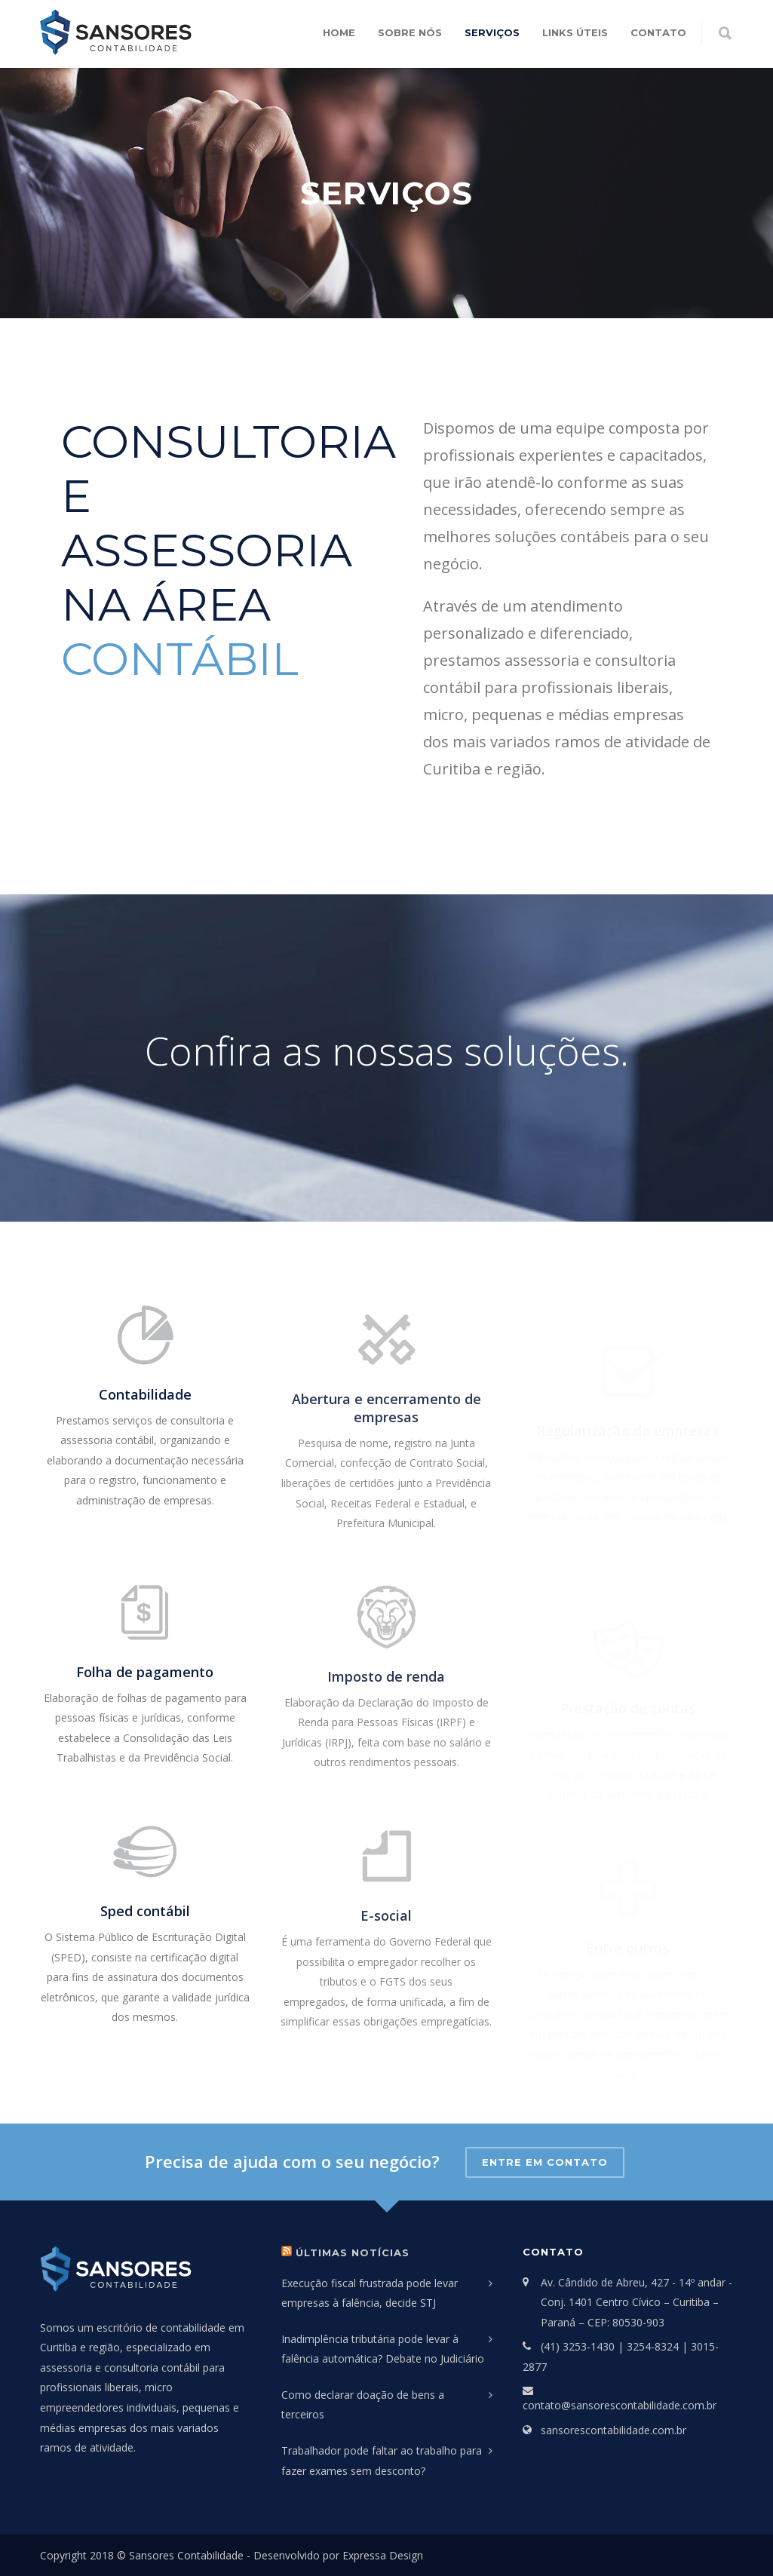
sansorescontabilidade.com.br (613, 2430)
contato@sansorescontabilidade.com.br (619, 2405)
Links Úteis (575, 32)
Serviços (492, 32)
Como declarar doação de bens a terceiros (362, 2404)
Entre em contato (545, 2162)
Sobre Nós (410, 32)
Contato (658, 32)
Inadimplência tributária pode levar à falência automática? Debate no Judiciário (382, 2349)
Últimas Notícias (353, 2252)
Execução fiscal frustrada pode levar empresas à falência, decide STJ (369, 2293)
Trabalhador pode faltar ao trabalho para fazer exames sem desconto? (381, 2460)
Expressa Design (382, 2555)
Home (339, 32)
